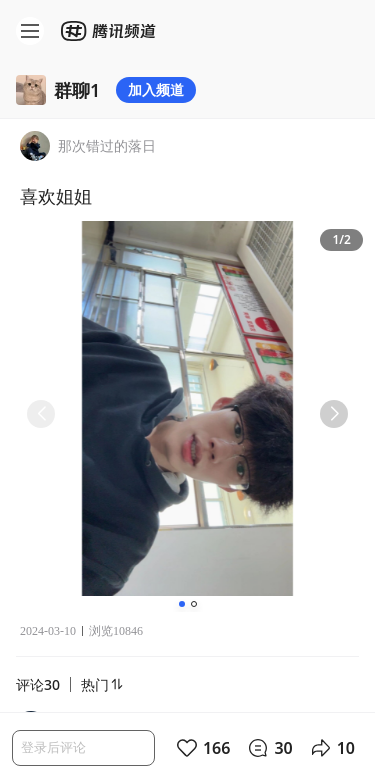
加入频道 (156, 89)
